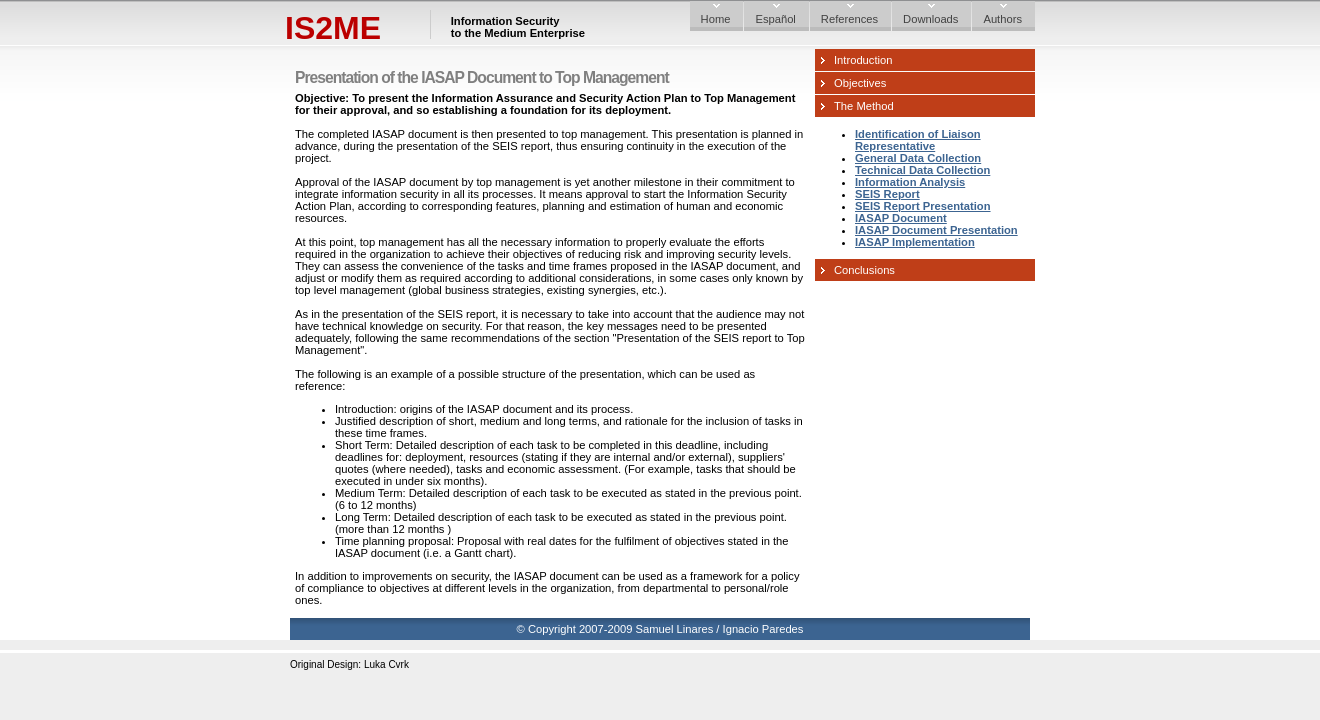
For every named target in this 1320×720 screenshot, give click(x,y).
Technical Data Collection (922, 170)
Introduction (863, 60)
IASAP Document (901, 218)
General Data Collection (918, 158)
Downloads (930, 19)
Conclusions (864, 270)
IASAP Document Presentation (936, 230)
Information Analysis (910, 182)
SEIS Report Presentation (923, 206)
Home (716, 19)
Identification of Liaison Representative (918, 140)
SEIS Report (887, 194)
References (849, 19)
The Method (864, 106)
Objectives (860, 83)
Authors (1002, 19)
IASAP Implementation (915, 242)
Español (775, 19)
